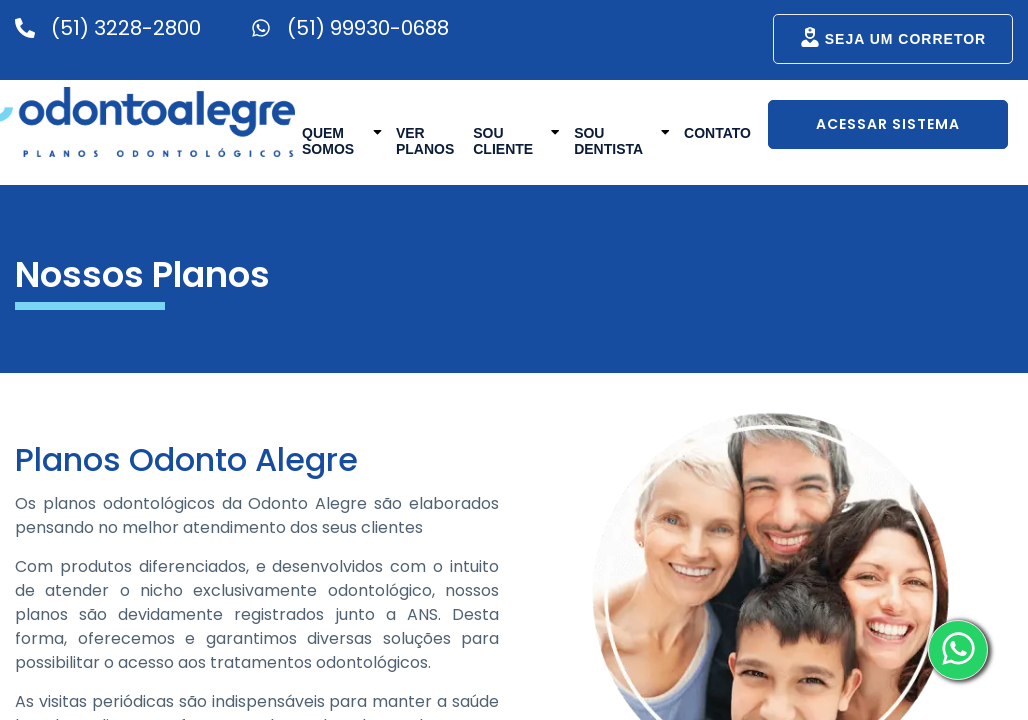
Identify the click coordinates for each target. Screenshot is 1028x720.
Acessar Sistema (888, 124)
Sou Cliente (516, 139)
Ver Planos (425, 141)
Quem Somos (342, 139)
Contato (717, 133)
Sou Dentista (622, 139)
